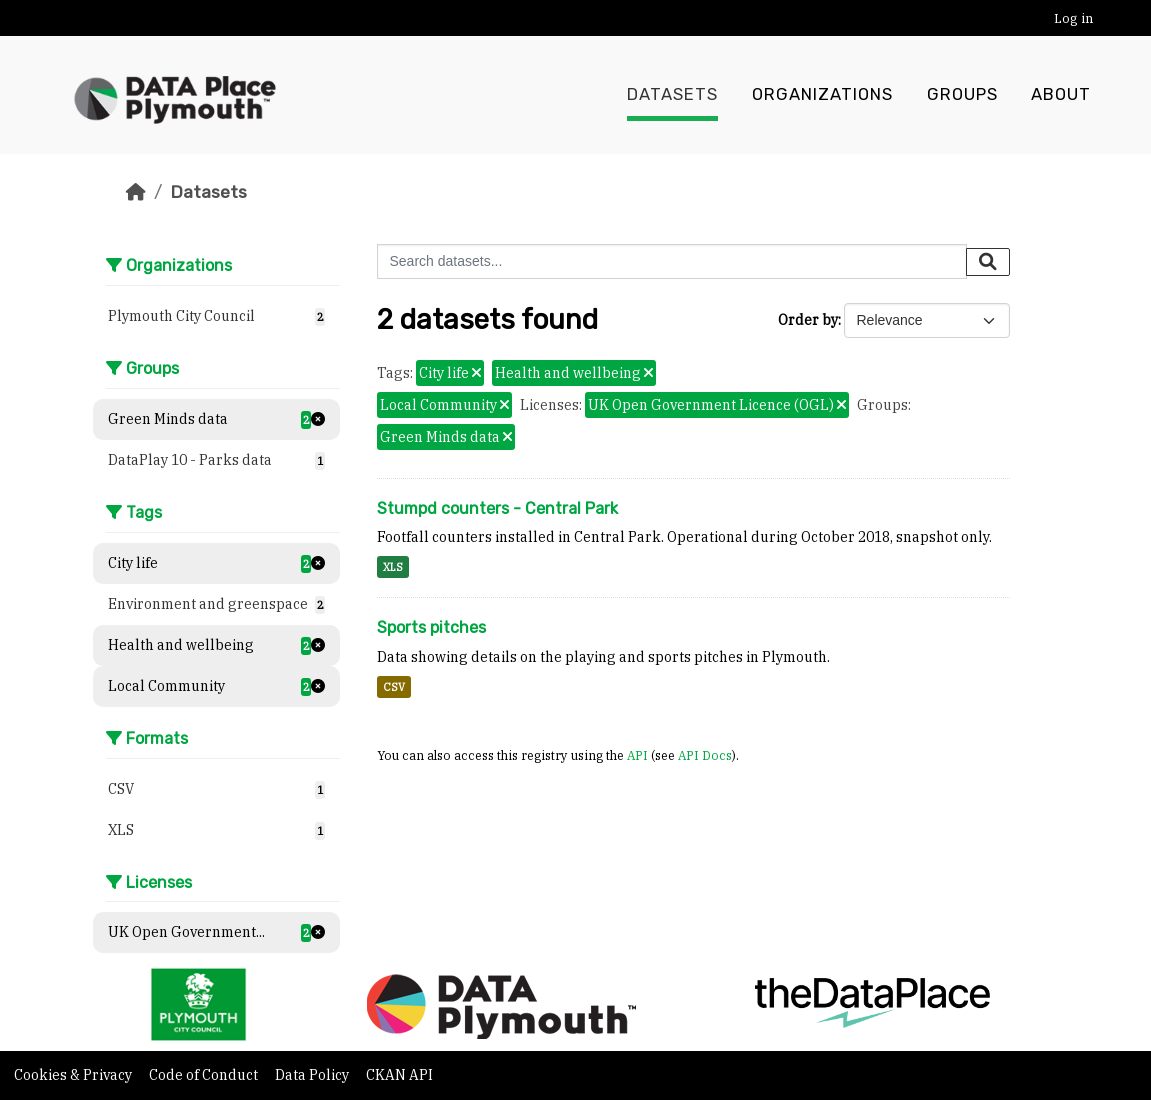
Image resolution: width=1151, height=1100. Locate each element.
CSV (394, 687)
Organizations (822, 95)
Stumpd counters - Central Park (497, 508)
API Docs (705, 755)
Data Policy (313, 1075)
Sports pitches (431, 627)
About (1061, 95)
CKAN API (399, 1075)
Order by (808, 320)
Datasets (672, 95)
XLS (393, 567)
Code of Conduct (205, 1075)
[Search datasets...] (672, 261)
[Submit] (988, 262)
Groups (962, 95)
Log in (1073, 18)
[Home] (136, 192)
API (637, 755)
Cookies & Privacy (74, 1075)
